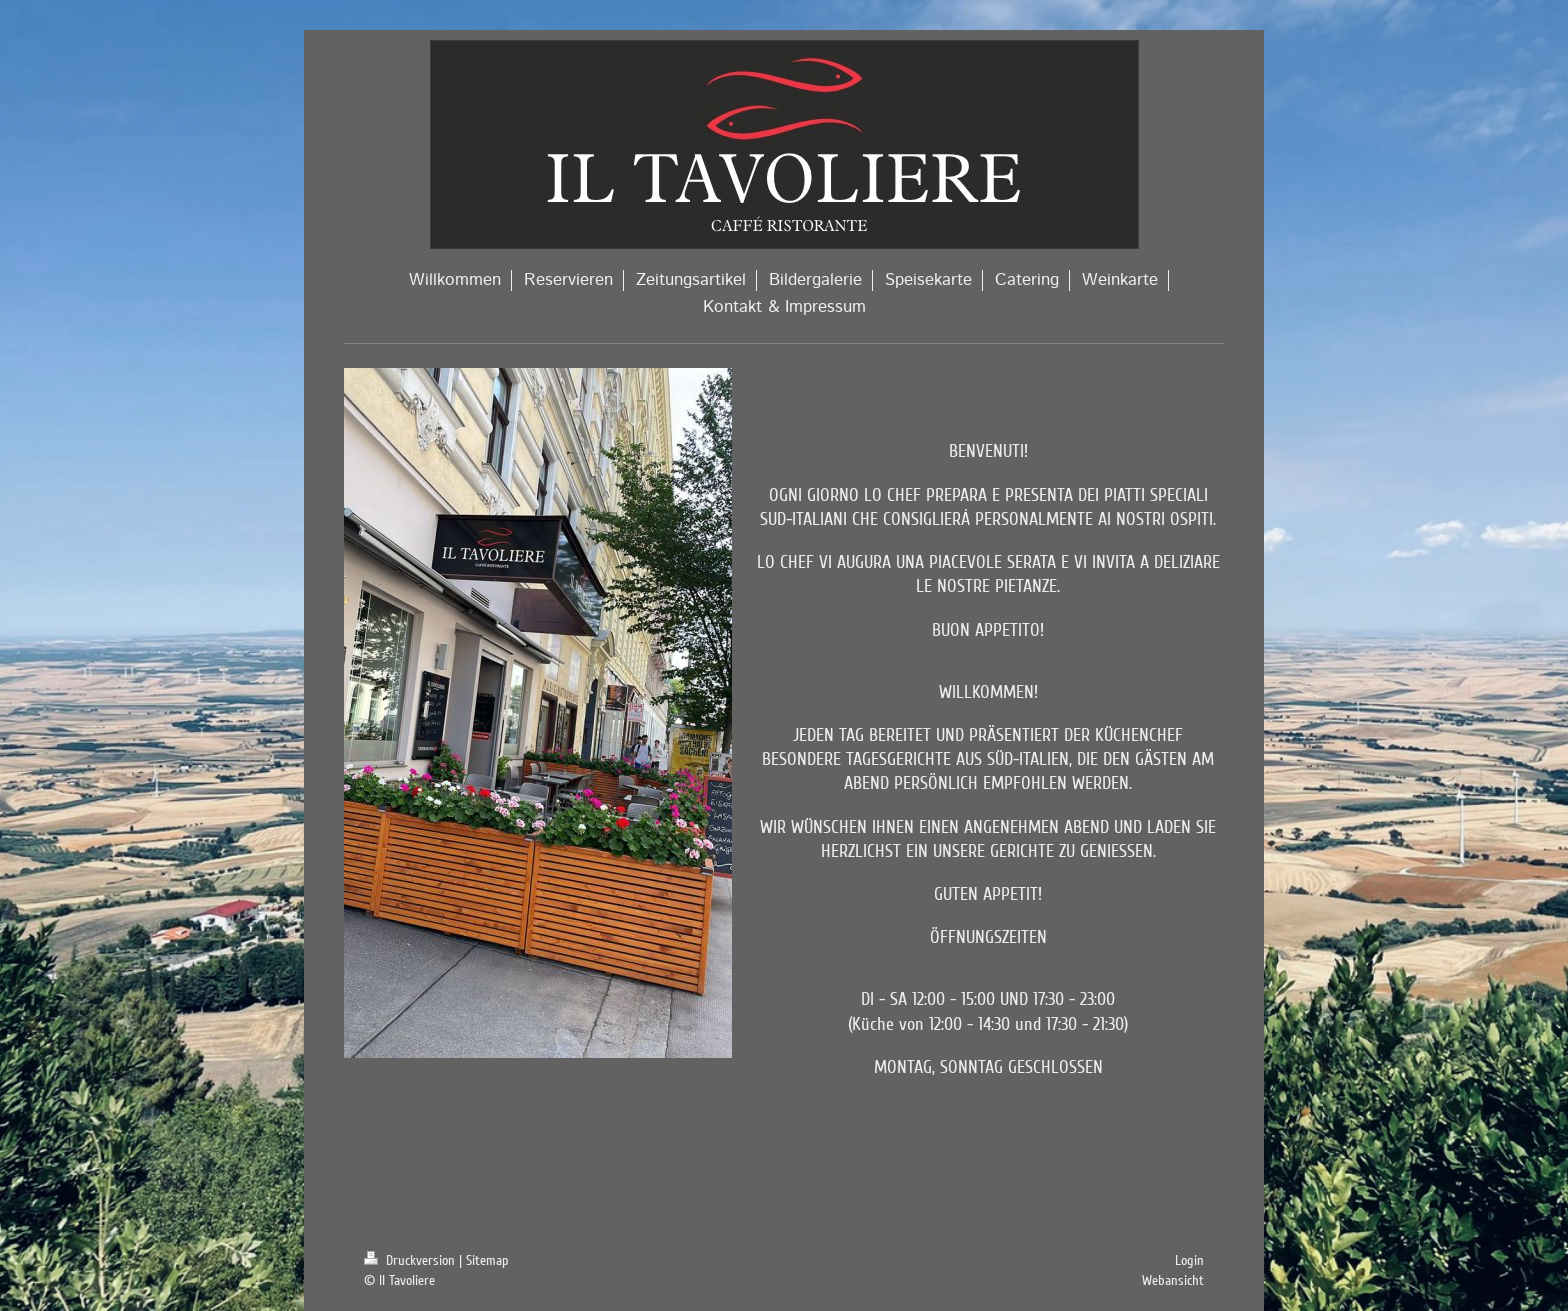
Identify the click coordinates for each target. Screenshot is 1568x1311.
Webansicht (1173, 1280)
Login (1189, 1260)
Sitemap (487, 1260)
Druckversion (411, 1260)
